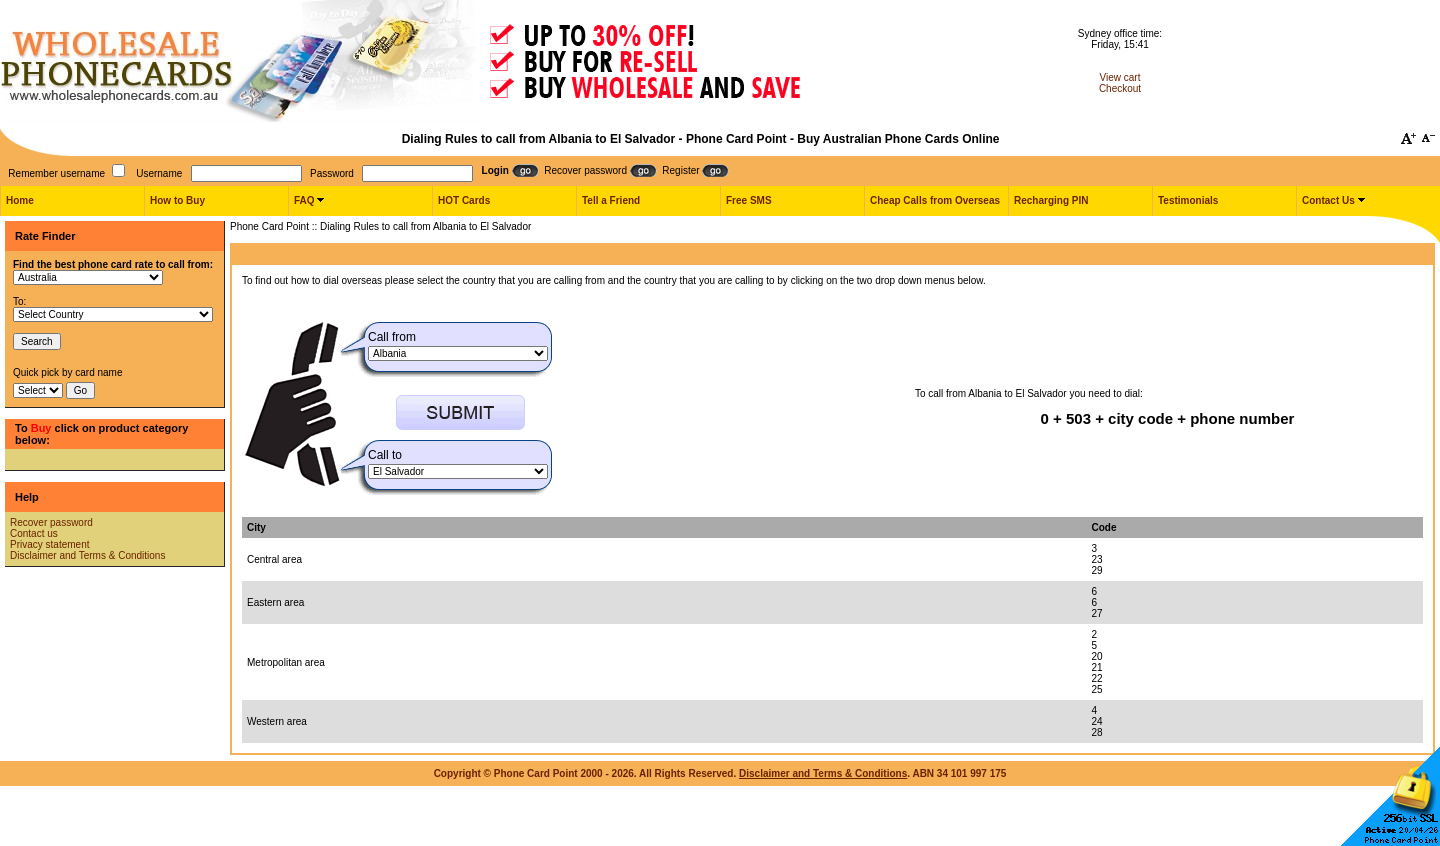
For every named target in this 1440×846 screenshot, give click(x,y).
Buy (41, 428)
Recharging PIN (1051, 200)
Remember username (56, 173)
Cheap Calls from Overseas (935, 200)
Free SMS (749, 200)
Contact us (34, 533)
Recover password (51, 522)
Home (20, 200)
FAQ (304, 200)
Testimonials (1188, 200)
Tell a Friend (611, 200)
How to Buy (177, 200)
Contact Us (1328, 200)
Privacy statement (49, 544)
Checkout (1120, 88)
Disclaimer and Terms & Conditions (87, 555)
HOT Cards (464, 200)
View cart (1120, 77)
